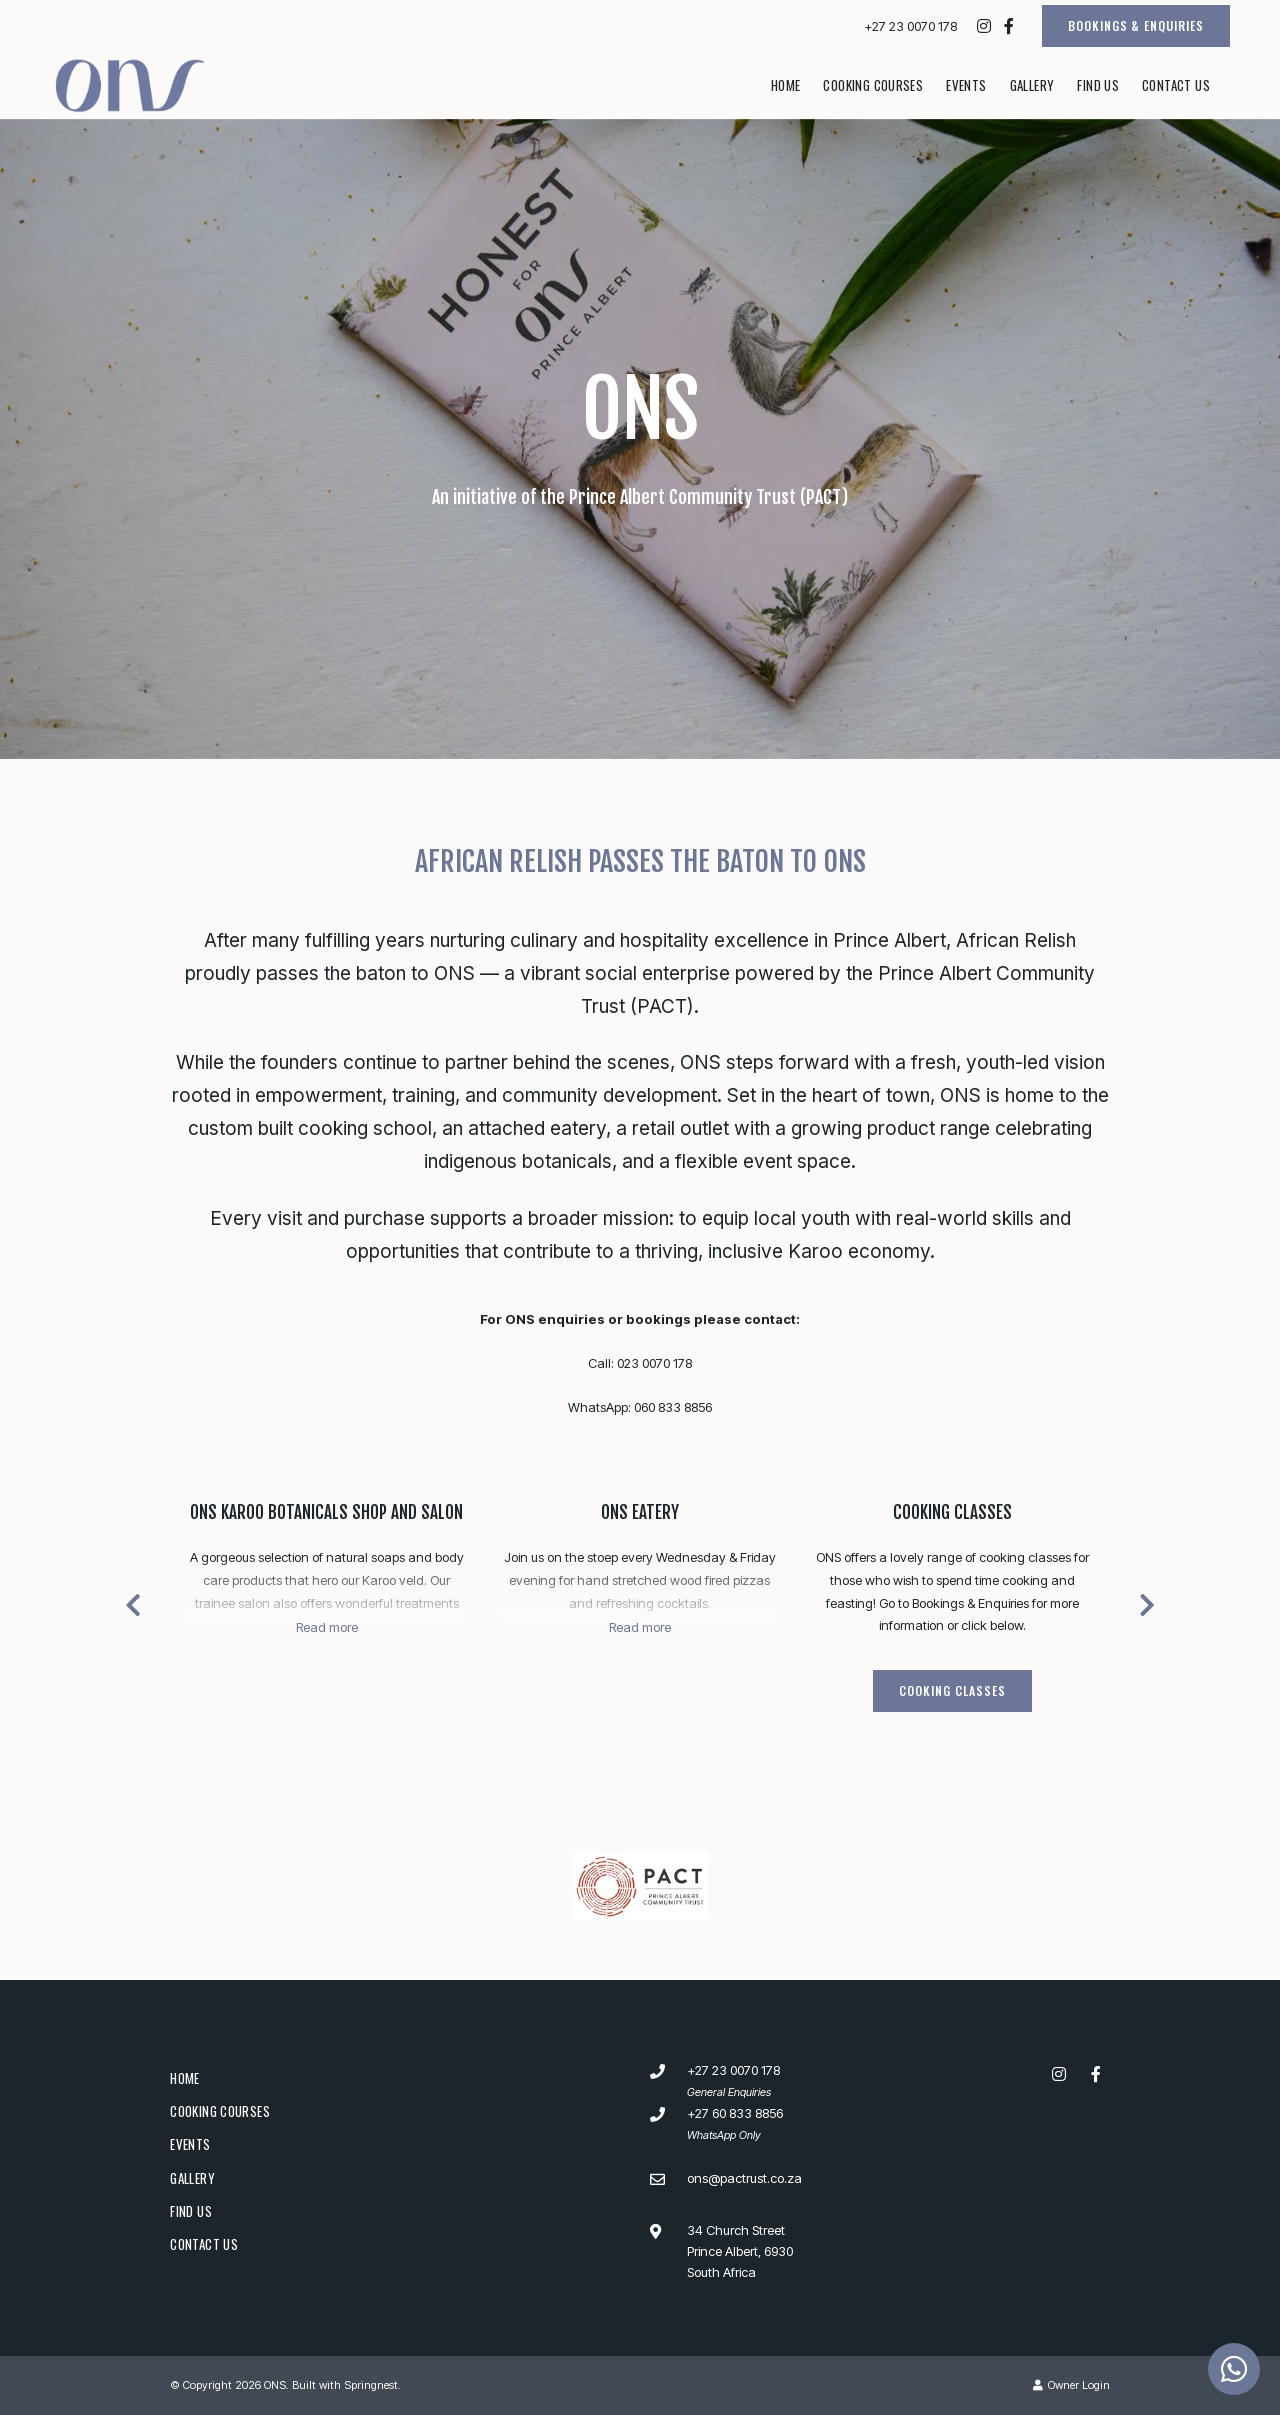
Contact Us (1176, 85)
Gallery (1032, 85)
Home (786, 85)
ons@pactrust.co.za (744, 2178)
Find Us (1098, 85)
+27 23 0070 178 (910, 26)
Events (966, 85)
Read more (327, 1627)
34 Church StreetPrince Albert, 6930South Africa (740, 2251)
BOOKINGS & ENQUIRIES (1136, 25)
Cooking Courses (873, 85)
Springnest (371, 2385)
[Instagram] (984, 26)
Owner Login (1071, 2385)
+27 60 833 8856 (735, 2113)
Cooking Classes (952, 1512)
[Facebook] (1009, 26)
